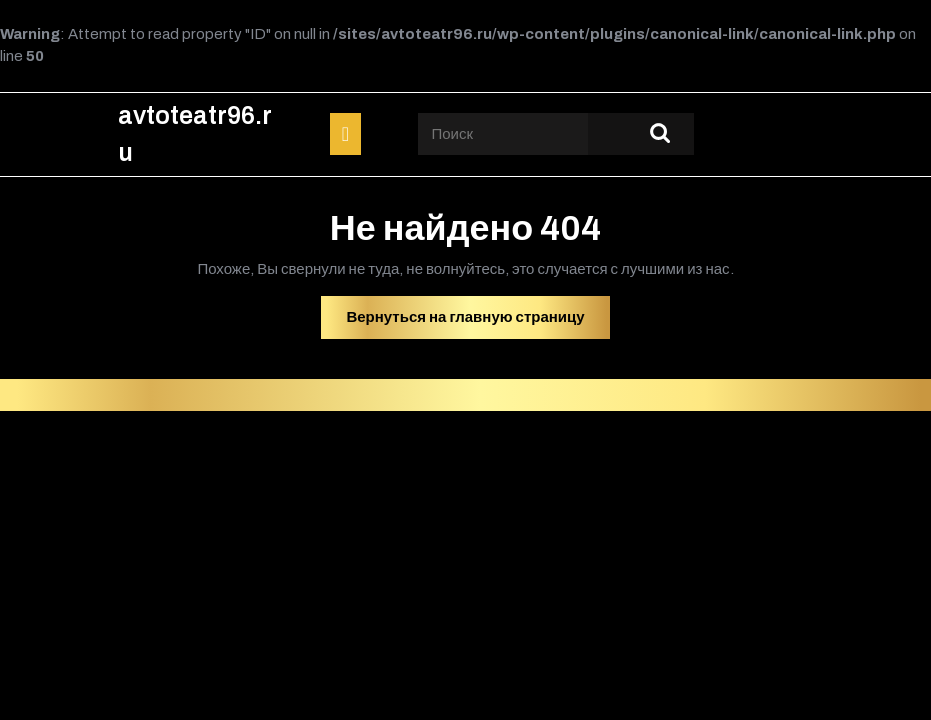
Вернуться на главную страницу (477, 322)
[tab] (345, 134)
